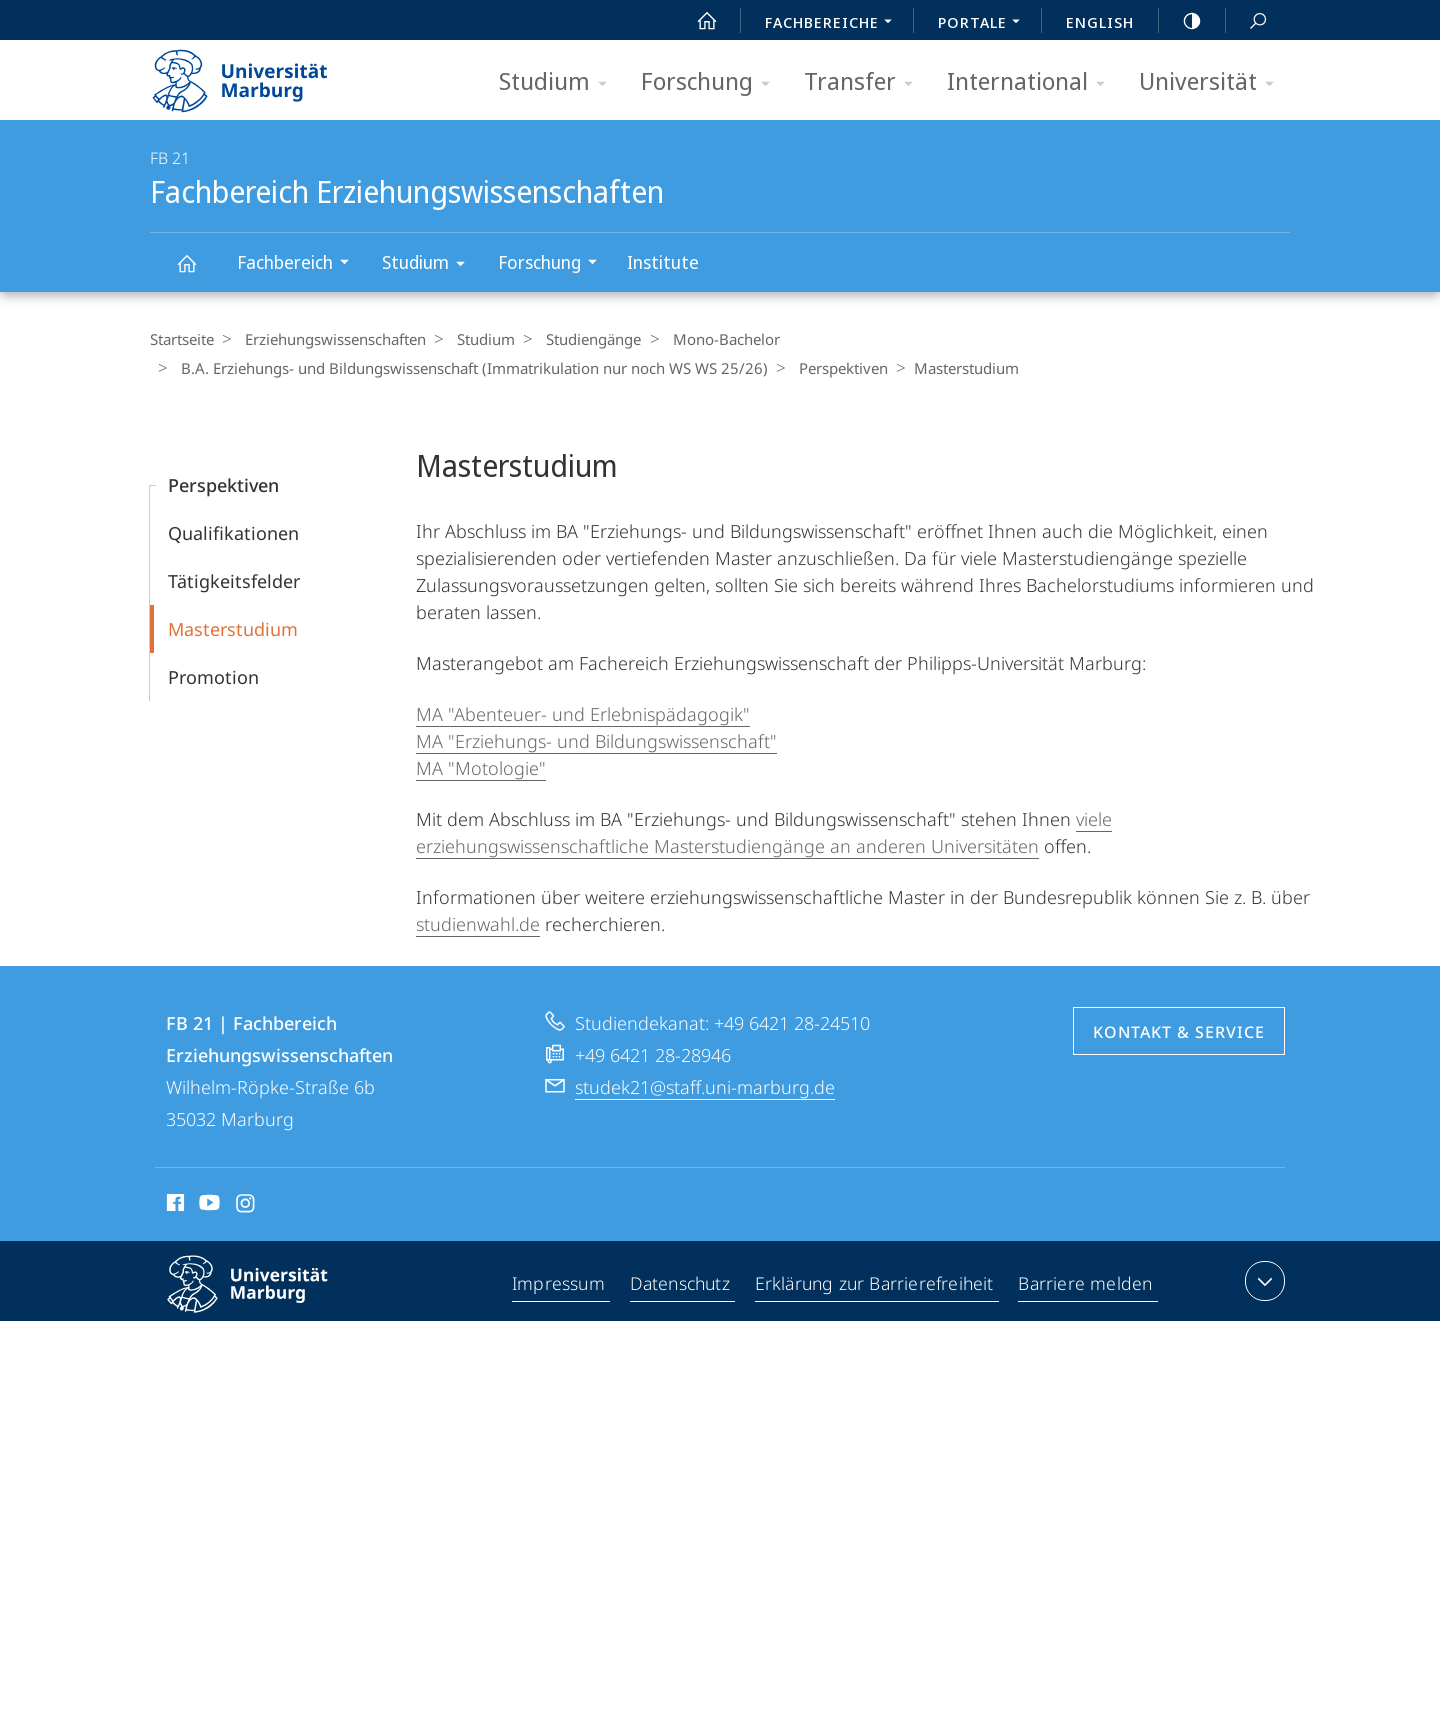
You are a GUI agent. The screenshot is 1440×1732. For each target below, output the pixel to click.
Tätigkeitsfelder (234, 581)
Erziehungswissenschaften (330, 339)
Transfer (865, 82)
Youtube (207, 1206)
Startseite (182, 339)
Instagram (246, 1206)
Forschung (712, 82)
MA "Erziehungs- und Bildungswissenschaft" (596, 741)
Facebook (173, 1206)
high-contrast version (1181, 21)
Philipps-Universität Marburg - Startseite (257, 74)
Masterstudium (233, 629)
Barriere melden (1086, 1285)
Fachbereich (299, 264)
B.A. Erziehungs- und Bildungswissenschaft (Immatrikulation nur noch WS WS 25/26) (469, 368)
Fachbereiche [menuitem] (834, 24)
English (1100, 22)
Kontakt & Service (1179, 1032)
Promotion (213, 677)
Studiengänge (578, 339)
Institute (663, 262)
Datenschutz (680, 1285)
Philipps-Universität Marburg (265, 1300)
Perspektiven (833, 368)
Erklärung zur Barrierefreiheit (876, 1285)
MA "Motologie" (481, 768)
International (1032, 82)
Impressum (558, 1285)
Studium (559, 82)
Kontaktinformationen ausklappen (1262, 1281)
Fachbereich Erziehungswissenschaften (198, 272)
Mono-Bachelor (705, 339)
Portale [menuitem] (984, 24)
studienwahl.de (478, 924)
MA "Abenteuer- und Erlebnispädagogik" (583, 714)
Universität (1213, 82)
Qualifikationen (233, 533)
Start (696, 21)
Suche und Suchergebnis (1247, 21)
